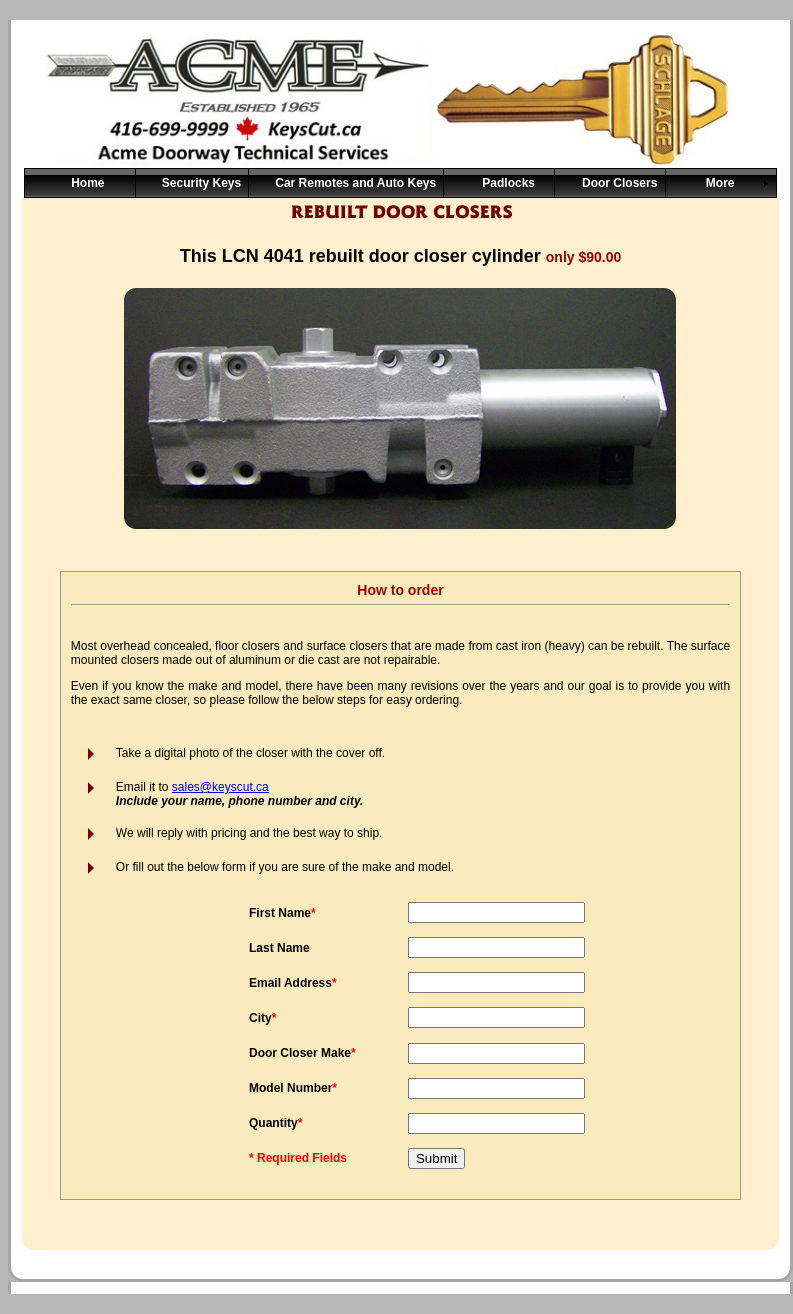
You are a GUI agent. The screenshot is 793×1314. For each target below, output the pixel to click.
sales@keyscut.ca (220, 787)
